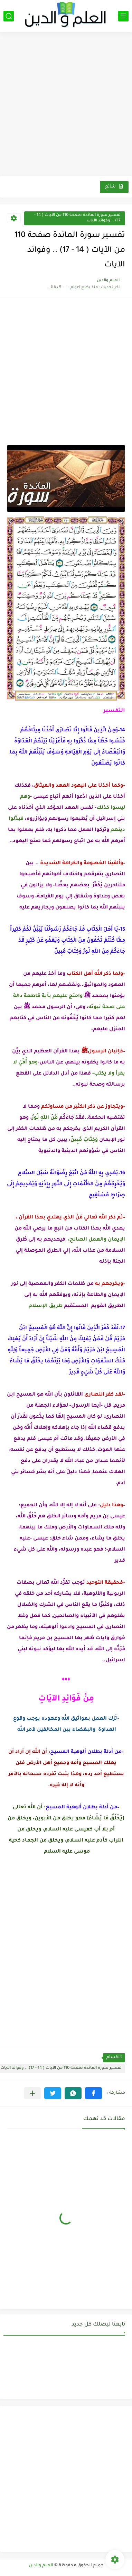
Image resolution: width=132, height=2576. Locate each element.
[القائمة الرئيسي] (123, 16)
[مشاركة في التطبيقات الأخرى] (32, 2093)
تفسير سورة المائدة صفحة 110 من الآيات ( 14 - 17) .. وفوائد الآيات (77, 218)
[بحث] (8, 16)
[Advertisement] (66, 105)
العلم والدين (41, 2565)
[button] (93, 2093)
